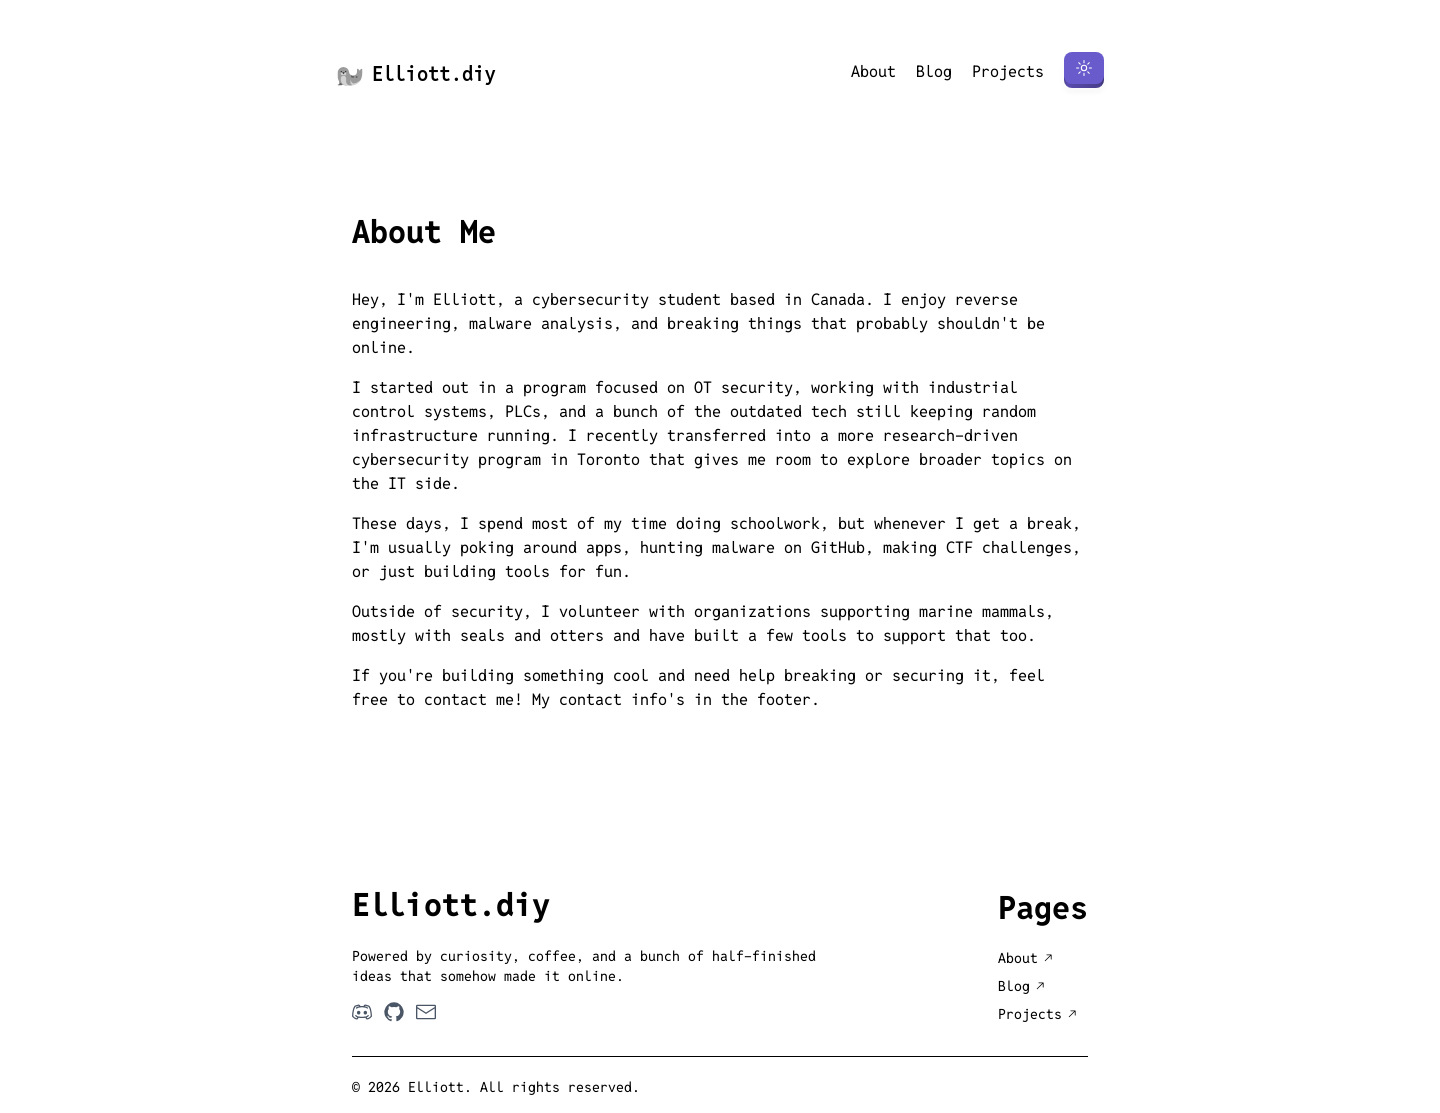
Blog (934, 71)
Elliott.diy (416, 74)
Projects (1008, 71)
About (873, 71)
